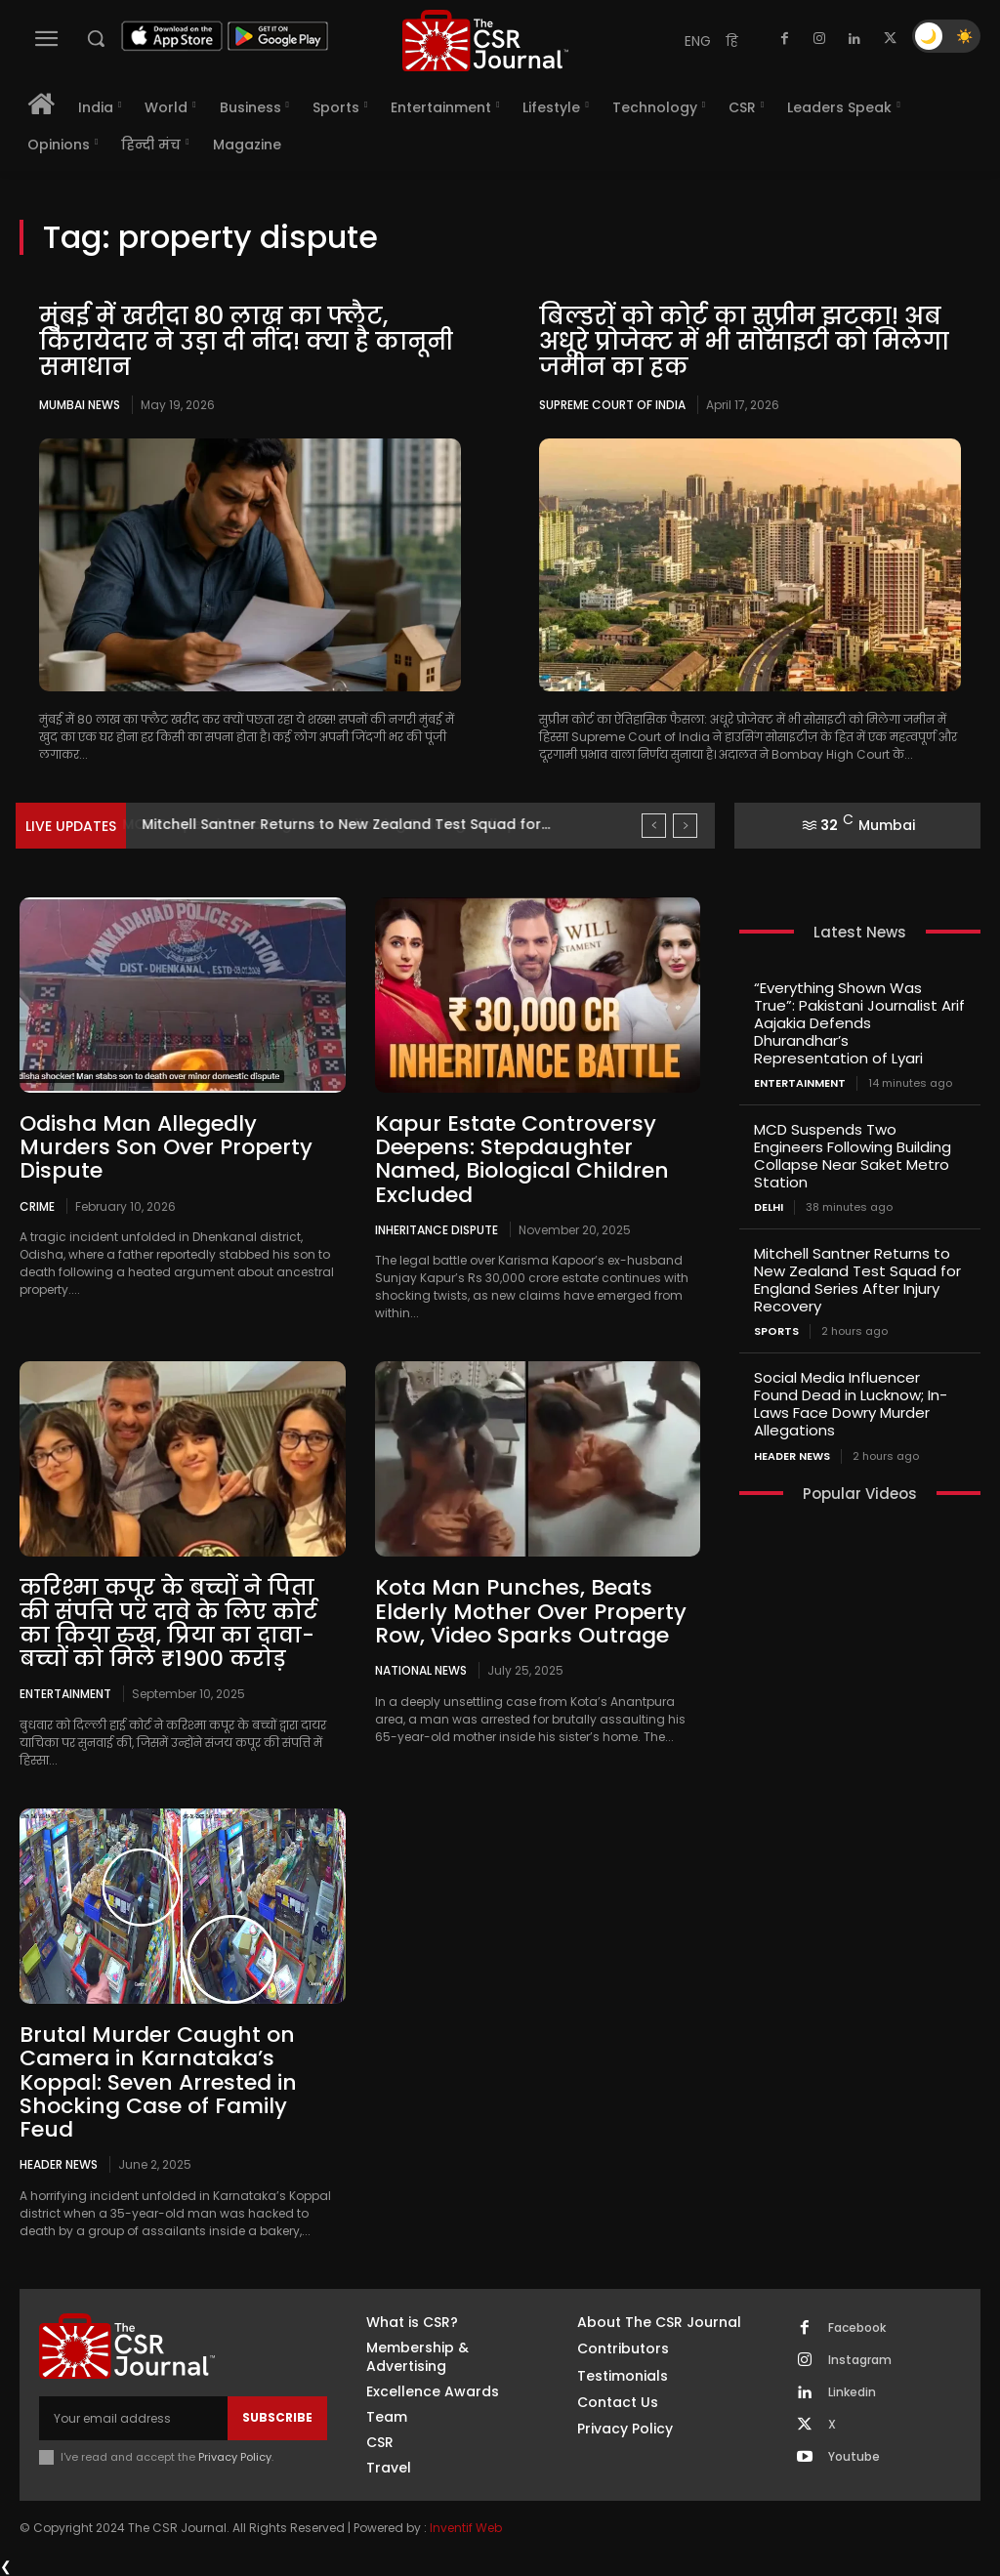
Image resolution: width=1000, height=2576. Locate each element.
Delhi (768, 1207)
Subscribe (277, 2416)
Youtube (854, 2456)
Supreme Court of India (612, 404)
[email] (133, 2416)
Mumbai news (79, 404)
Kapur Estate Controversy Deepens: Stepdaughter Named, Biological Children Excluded (522, 1159)
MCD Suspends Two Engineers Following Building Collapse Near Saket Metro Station (852, 1155)
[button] (95, 38)
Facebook (857, 2327)
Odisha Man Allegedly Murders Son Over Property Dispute (166, 1146)
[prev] (654, 825)
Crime (37, 1205)
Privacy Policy (234, 2456)
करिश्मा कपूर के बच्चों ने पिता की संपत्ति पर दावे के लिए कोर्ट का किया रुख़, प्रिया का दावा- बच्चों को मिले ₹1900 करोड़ (168, 1623)
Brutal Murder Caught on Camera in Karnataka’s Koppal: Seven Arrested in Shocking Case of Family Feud (158, 2081)
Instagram (860, 2359)
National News (421, 1670)
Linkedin (852, 2391)
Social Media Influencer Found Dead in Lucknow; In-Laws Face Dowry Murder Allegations (850, 1403)
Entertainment (65, 1693)
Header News (59, 2163)
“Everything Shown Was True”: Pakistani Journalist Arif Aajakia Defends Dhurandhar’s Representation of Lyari (859, 1022)
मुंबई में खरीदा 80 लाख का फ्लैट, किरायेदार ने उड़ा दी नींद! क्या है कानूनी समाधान (246, 342)
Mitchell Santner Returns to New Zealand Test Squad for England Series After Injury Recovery (857, 1279)
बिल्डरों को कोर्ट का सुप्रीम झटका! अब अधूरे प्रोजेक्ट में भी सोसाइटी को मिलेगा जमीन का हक (744, 342)
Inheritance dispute (436, 1229)
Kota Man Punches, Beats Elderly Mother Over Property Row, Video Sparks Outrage (531, 1610)
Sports (776, 1331)
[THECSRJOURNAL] (485, 40)
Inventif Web (466, 2526)
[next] (685, 825)
